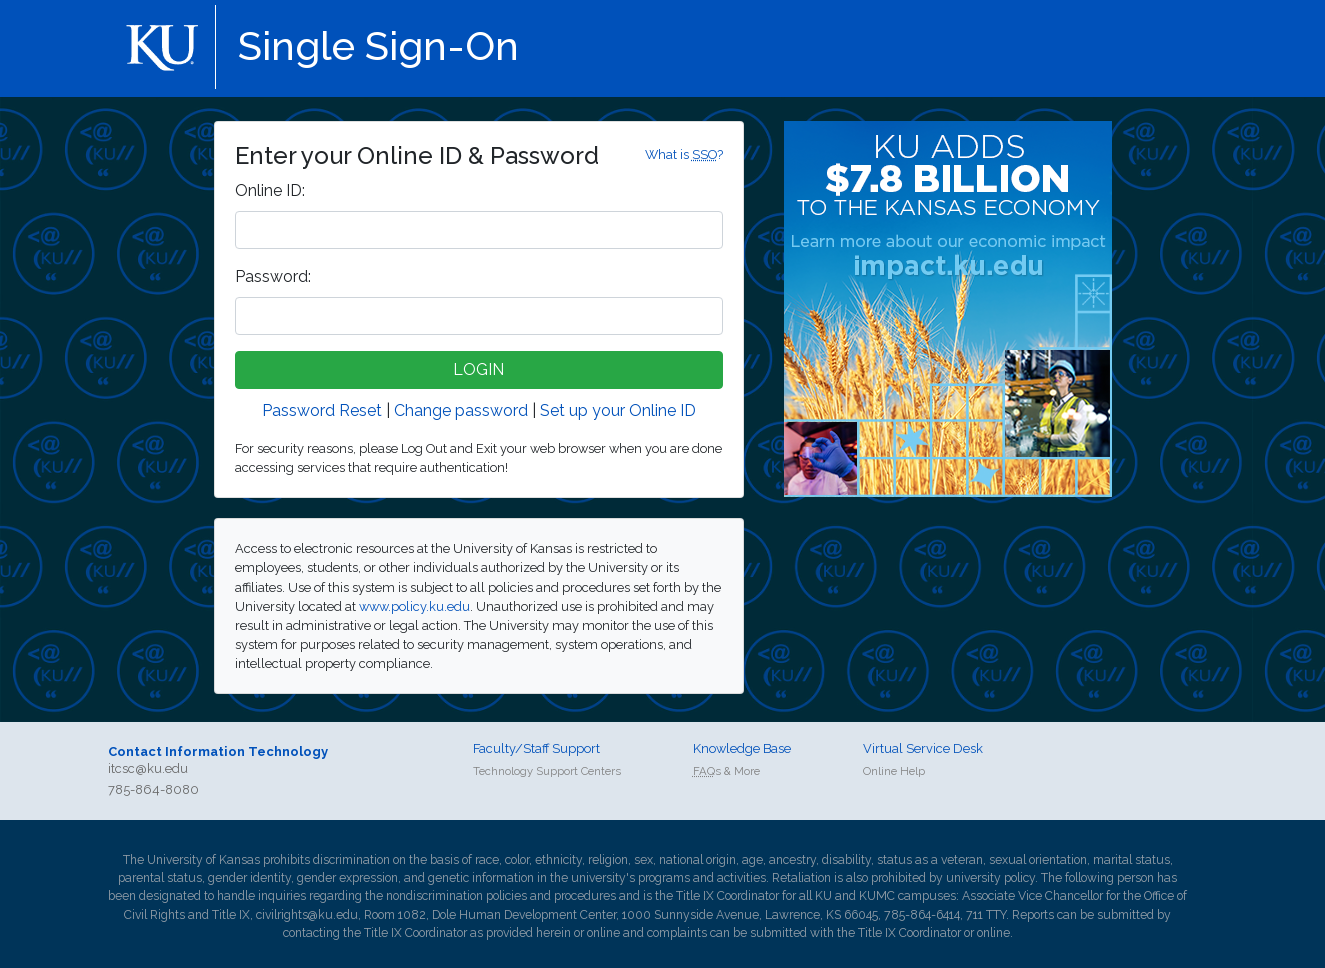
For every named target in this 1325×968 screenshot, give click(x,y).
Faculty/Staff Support (536, 748)
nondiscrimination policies (456, 896)
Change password (461, 410)
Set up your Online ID (618, 410)
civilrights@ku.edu (307, 915)
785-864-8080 (153, 789)
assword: (273, 276)
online (603, 933)
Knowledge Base (742, 748)
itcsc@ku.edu (148, 768)
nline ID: (270, 190)
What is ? (684, 154)
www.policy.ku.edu (414, 606)
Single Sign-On (378, 45)
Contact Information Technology (218, 751)
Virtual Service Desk (923, 748)
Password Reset (322, 410)
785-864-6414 (922, 915)
